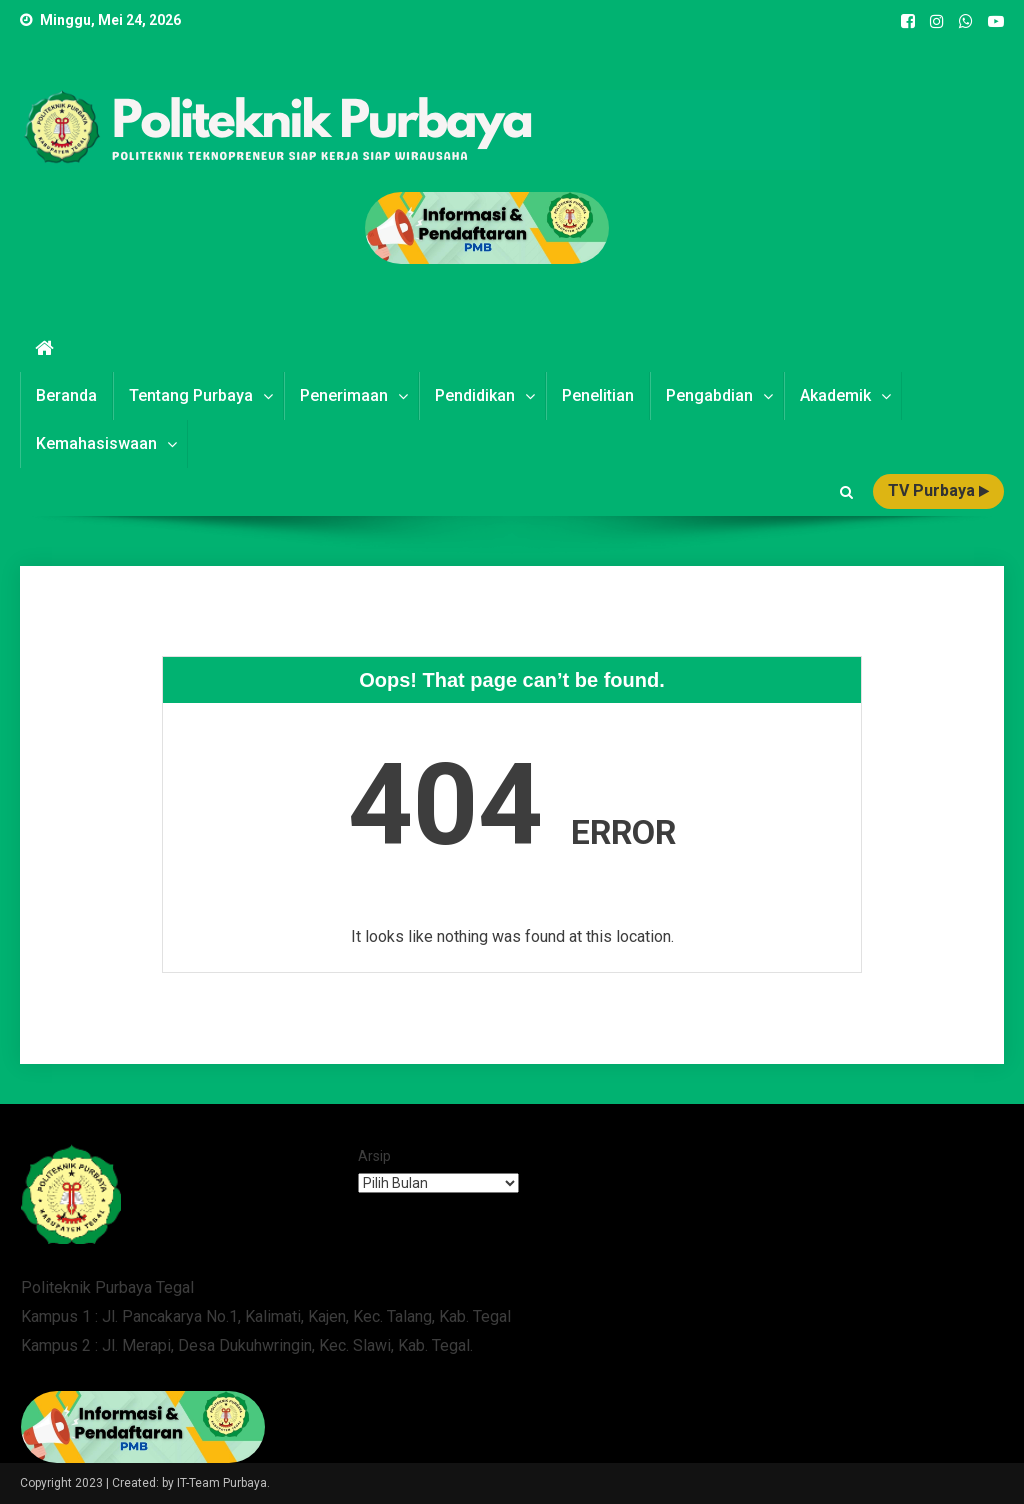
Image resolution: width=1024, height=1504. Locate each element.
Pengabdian (709, 395)
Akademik (835, 395)
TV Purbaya (938, 490)
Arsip (374, 1156)
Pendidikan (475, 395)
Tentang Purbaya (191, 395)
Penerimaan (344, 395)
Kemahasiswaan (96, 443)
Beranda (66, 395)
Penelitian (598, 395)
